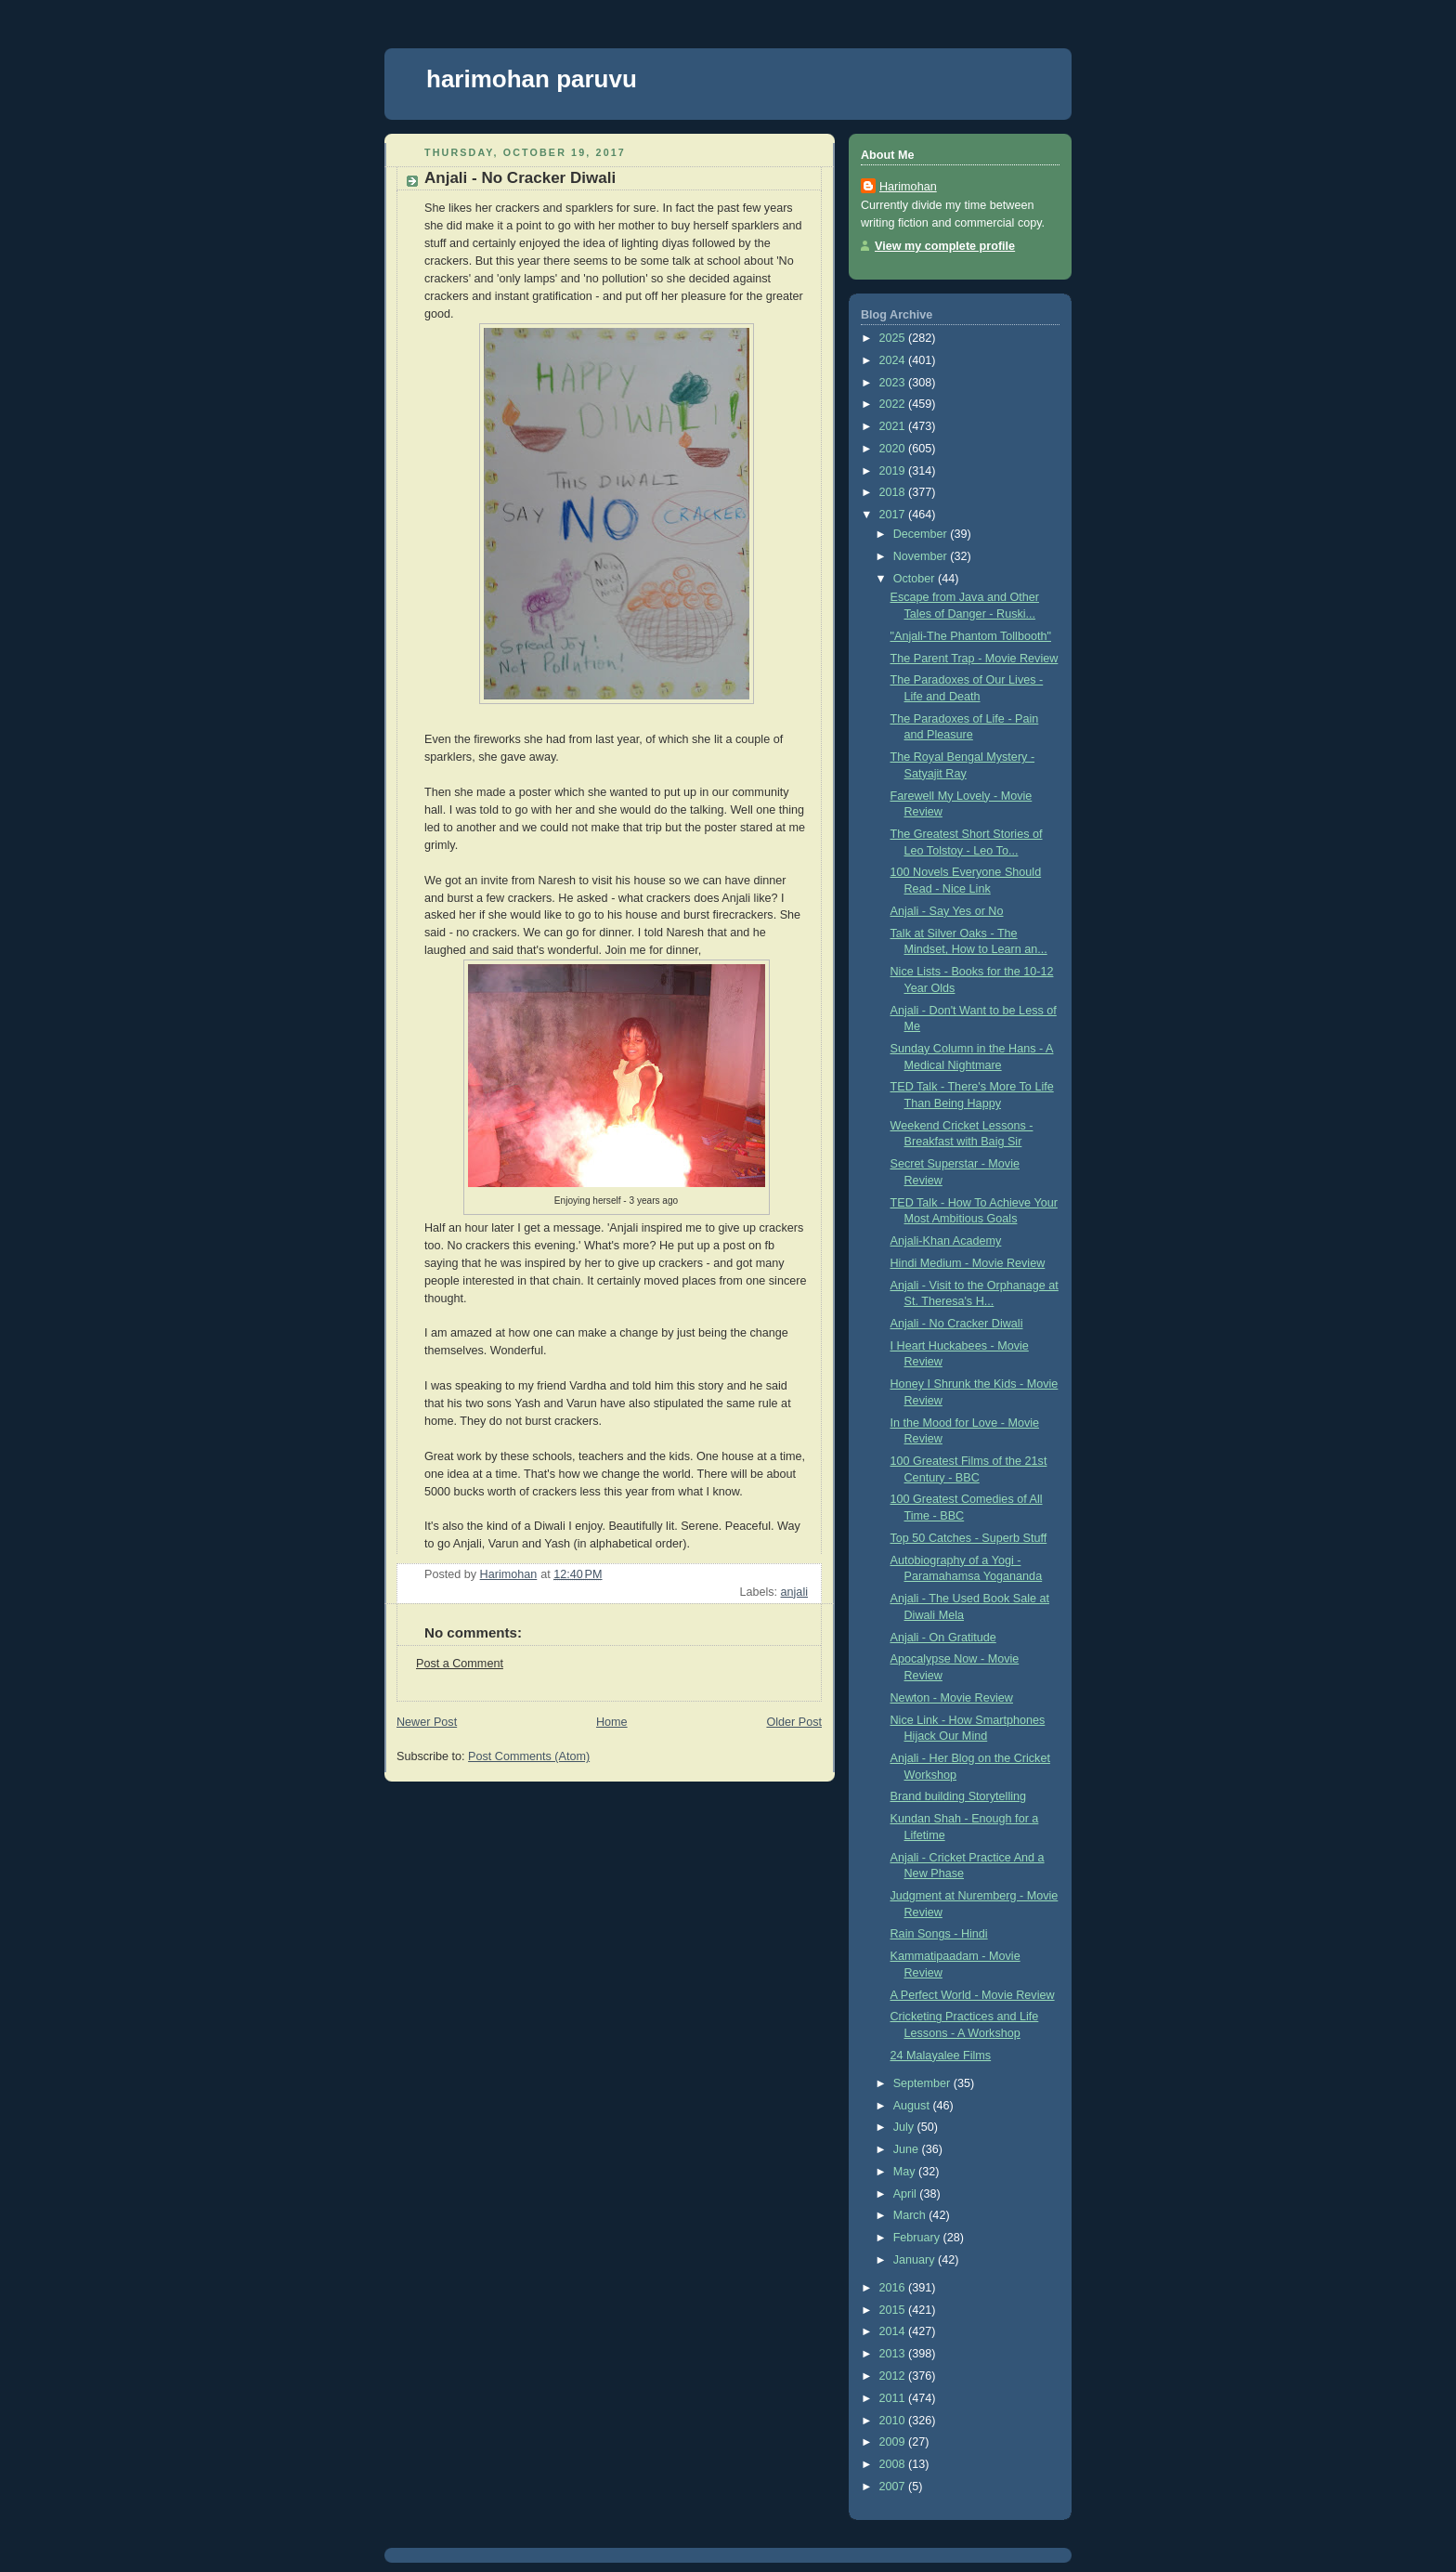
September (923, 2083)
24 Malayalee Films (941, 2055)
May (905, 2171)
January (915, 2259)
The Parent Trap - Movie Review (974, 658)
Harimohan (908, 186)
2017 (894, 514)
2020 (894, 448)
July (905, 2127)
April (906, 2193)
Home (612, 1722)
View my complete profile (945, 246)
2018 (894, 492)
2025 (894, 338)
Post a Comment (459, 1663)
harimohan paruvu (531, 79)
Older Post (794, 1722)
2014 (894, 2331)
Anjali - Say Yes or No (947, 911)
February (918, 2237)
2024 (894, 360)
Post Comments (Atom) (529, 1756)
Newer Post (426, 1722)
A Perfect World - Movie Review (972, 1995)
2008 (894, 2464)
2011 (894, 2398)
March (911, 2215)
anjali (794, 1592)
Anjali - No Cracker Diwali (956, 1323)
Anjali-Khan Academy (946, 1240)
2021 (894, 426)
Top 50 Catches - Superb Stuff (968, 1538)
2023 (894, 382)
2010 (894, 2420)
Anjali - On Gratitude (943, 1637)
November (922, 556)
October (915, 578)
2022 (894, 404)
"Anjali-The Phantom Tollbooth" (970, 636)
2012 (894, 2376)
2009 (894, 2441)
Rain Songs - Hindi (939, 1933)
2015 (894, 2310)
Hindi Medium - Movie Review (968, 1263)
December (922, 534)
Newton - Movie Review (951, 1697)
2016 (894, 2287)
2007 (894, 2486)
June (907, 2149)
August (913, 2105)
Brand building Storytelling (958, 1796)
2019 (894, 470)
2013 (894, 2353)
